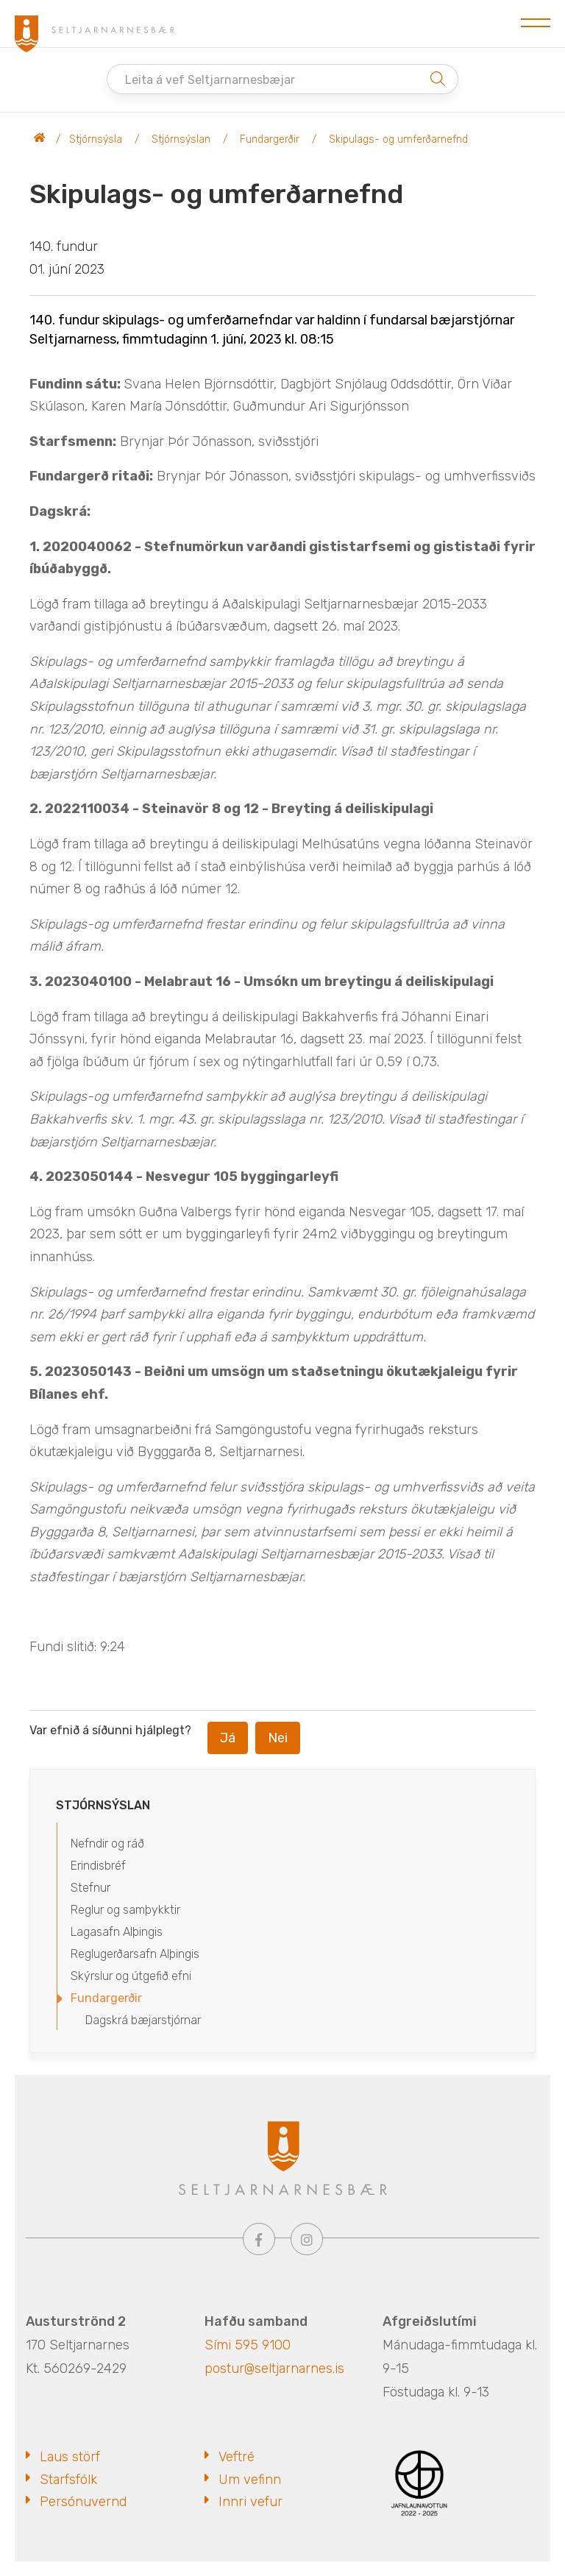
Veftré (236, 2457)
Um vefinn (249, 2480)
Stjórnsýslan (181, 139)
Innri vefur (250, 2502)
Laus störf (70, 2457)
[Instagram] (307, 2239)
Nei (278, 1738)
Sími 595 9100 (248, 2345)
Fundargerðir (269, 139)
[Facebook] (259, 2239)
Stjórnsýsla (95, 139)
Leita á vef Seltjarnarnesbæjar (210, 80)
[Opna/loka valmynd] (535, 23)
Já (227, 1738)
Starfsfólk (68, 2480)
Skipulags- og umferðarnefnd (398, 139)
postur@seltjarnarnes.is (274, 2368)
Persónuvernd (83, 2502)
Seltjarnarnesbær (39, 140)
